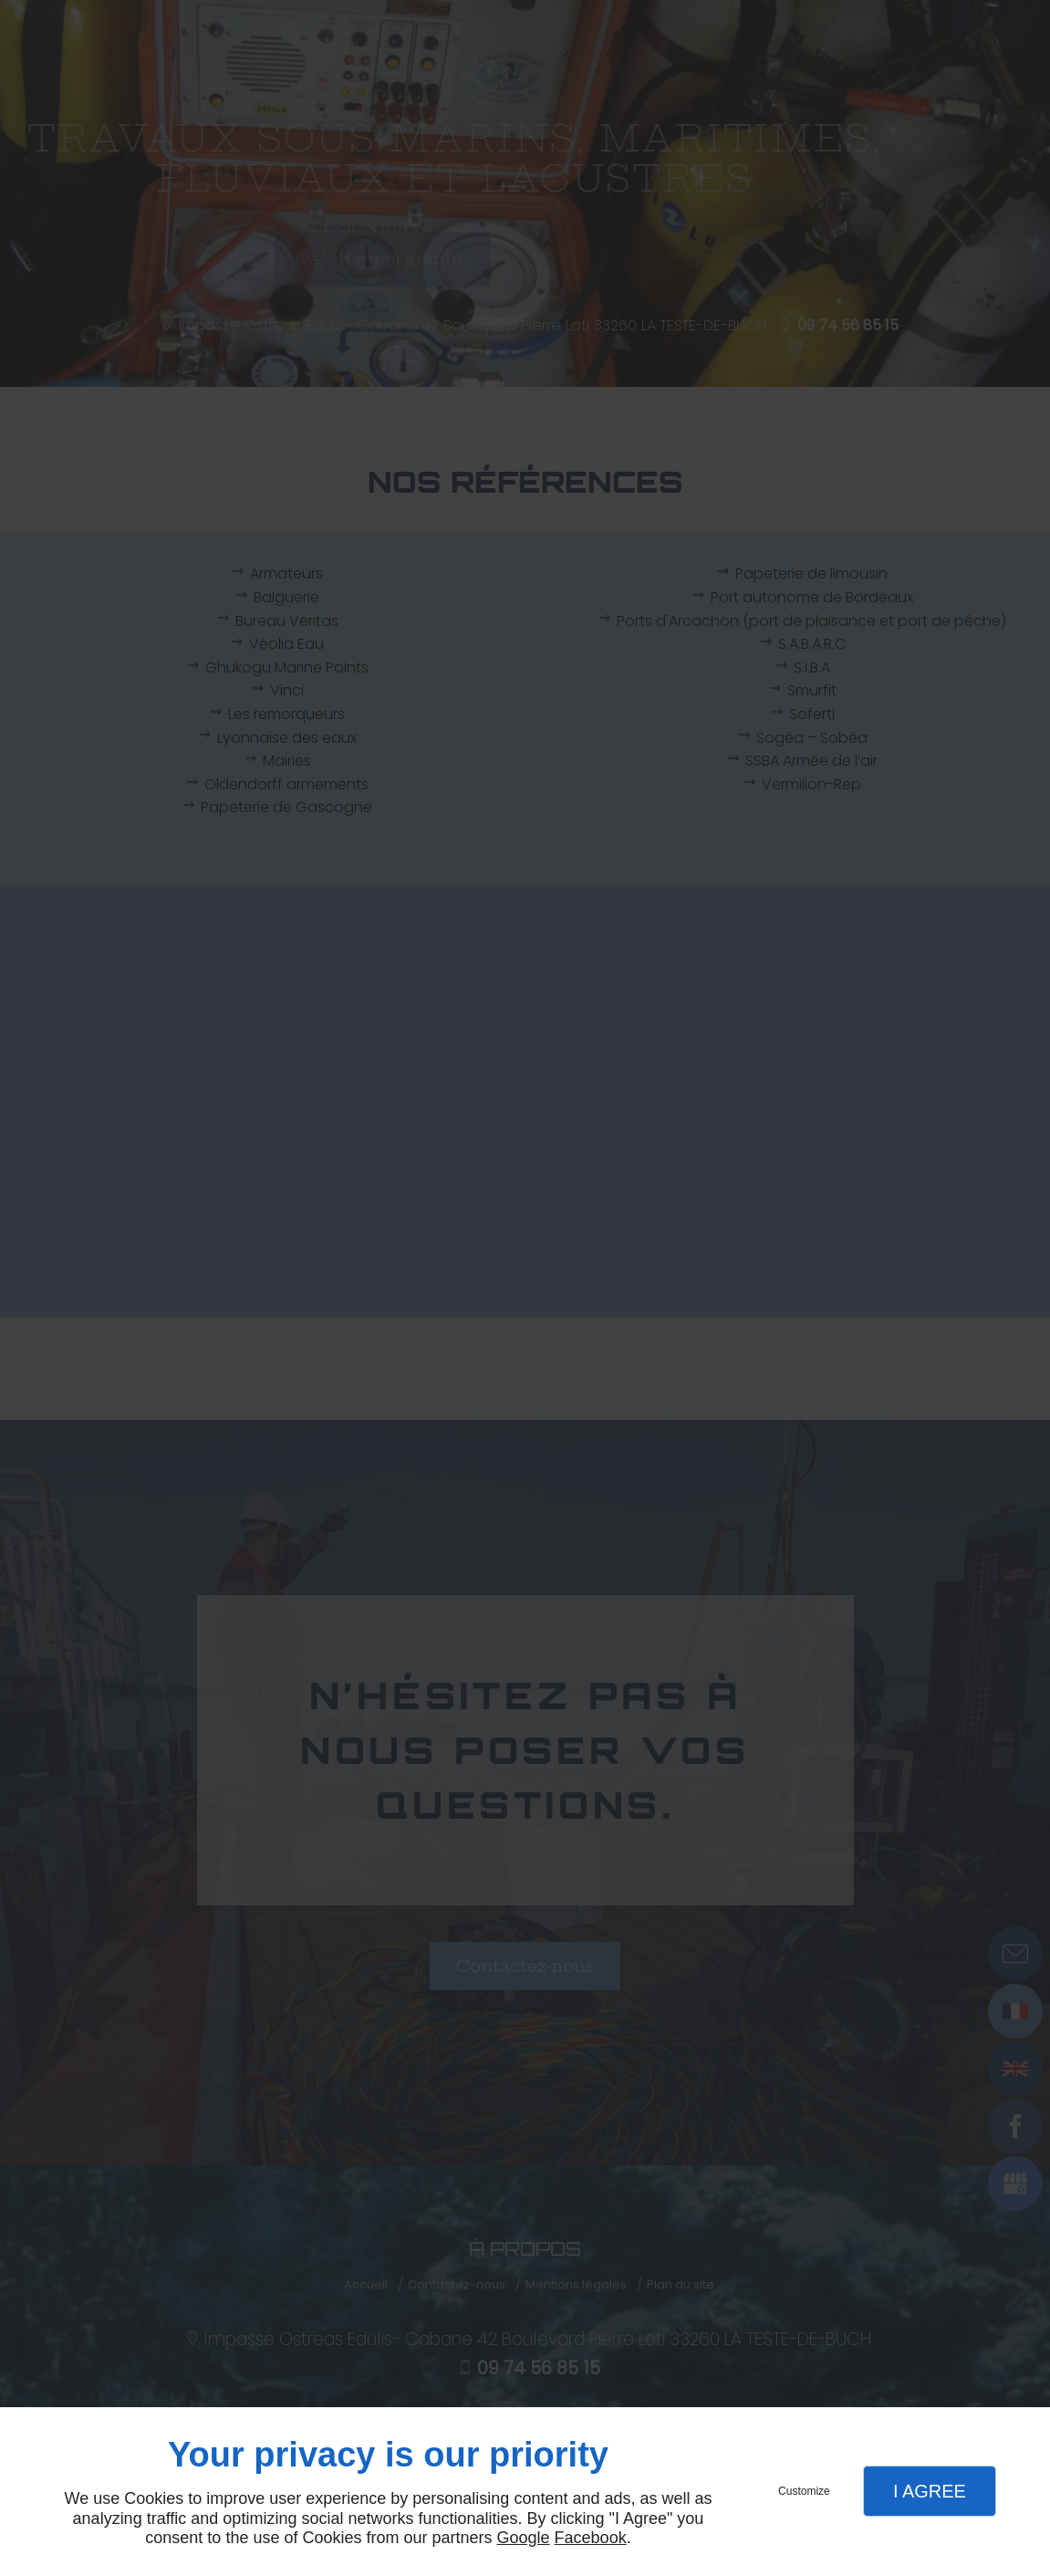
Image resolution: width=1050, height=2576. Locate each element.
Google (523, 2538)
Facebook (591, 2538)
